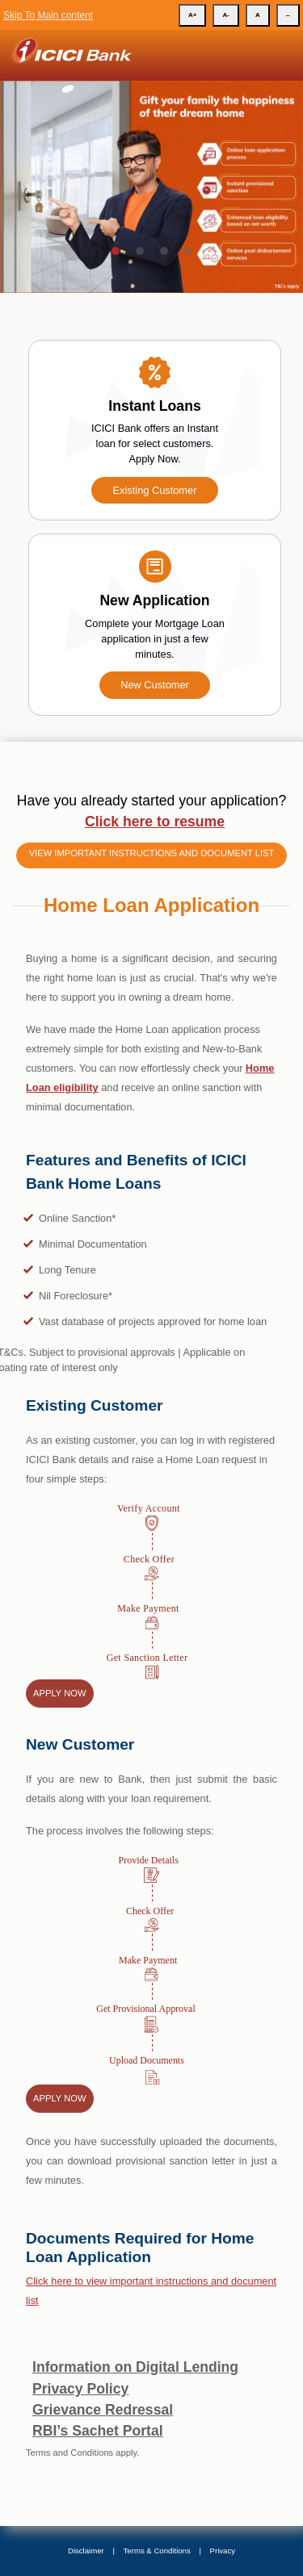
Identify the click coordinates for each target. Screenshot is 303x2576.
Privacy (222, 2550)
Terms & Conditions (157, 2550)
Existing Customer (155, 490)
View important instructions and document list (152, 853)
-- (288, 15)
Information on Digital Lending (135, 2367)
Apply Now (59, 1693)
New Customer (154, 685)
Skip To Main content (48, 15)
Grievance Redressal (102, 2410)
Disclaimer (86, 2550)
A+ (192, 15)
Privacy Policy (80, 2389)
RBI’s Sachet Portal (97, 2431)
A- (225, 15)
